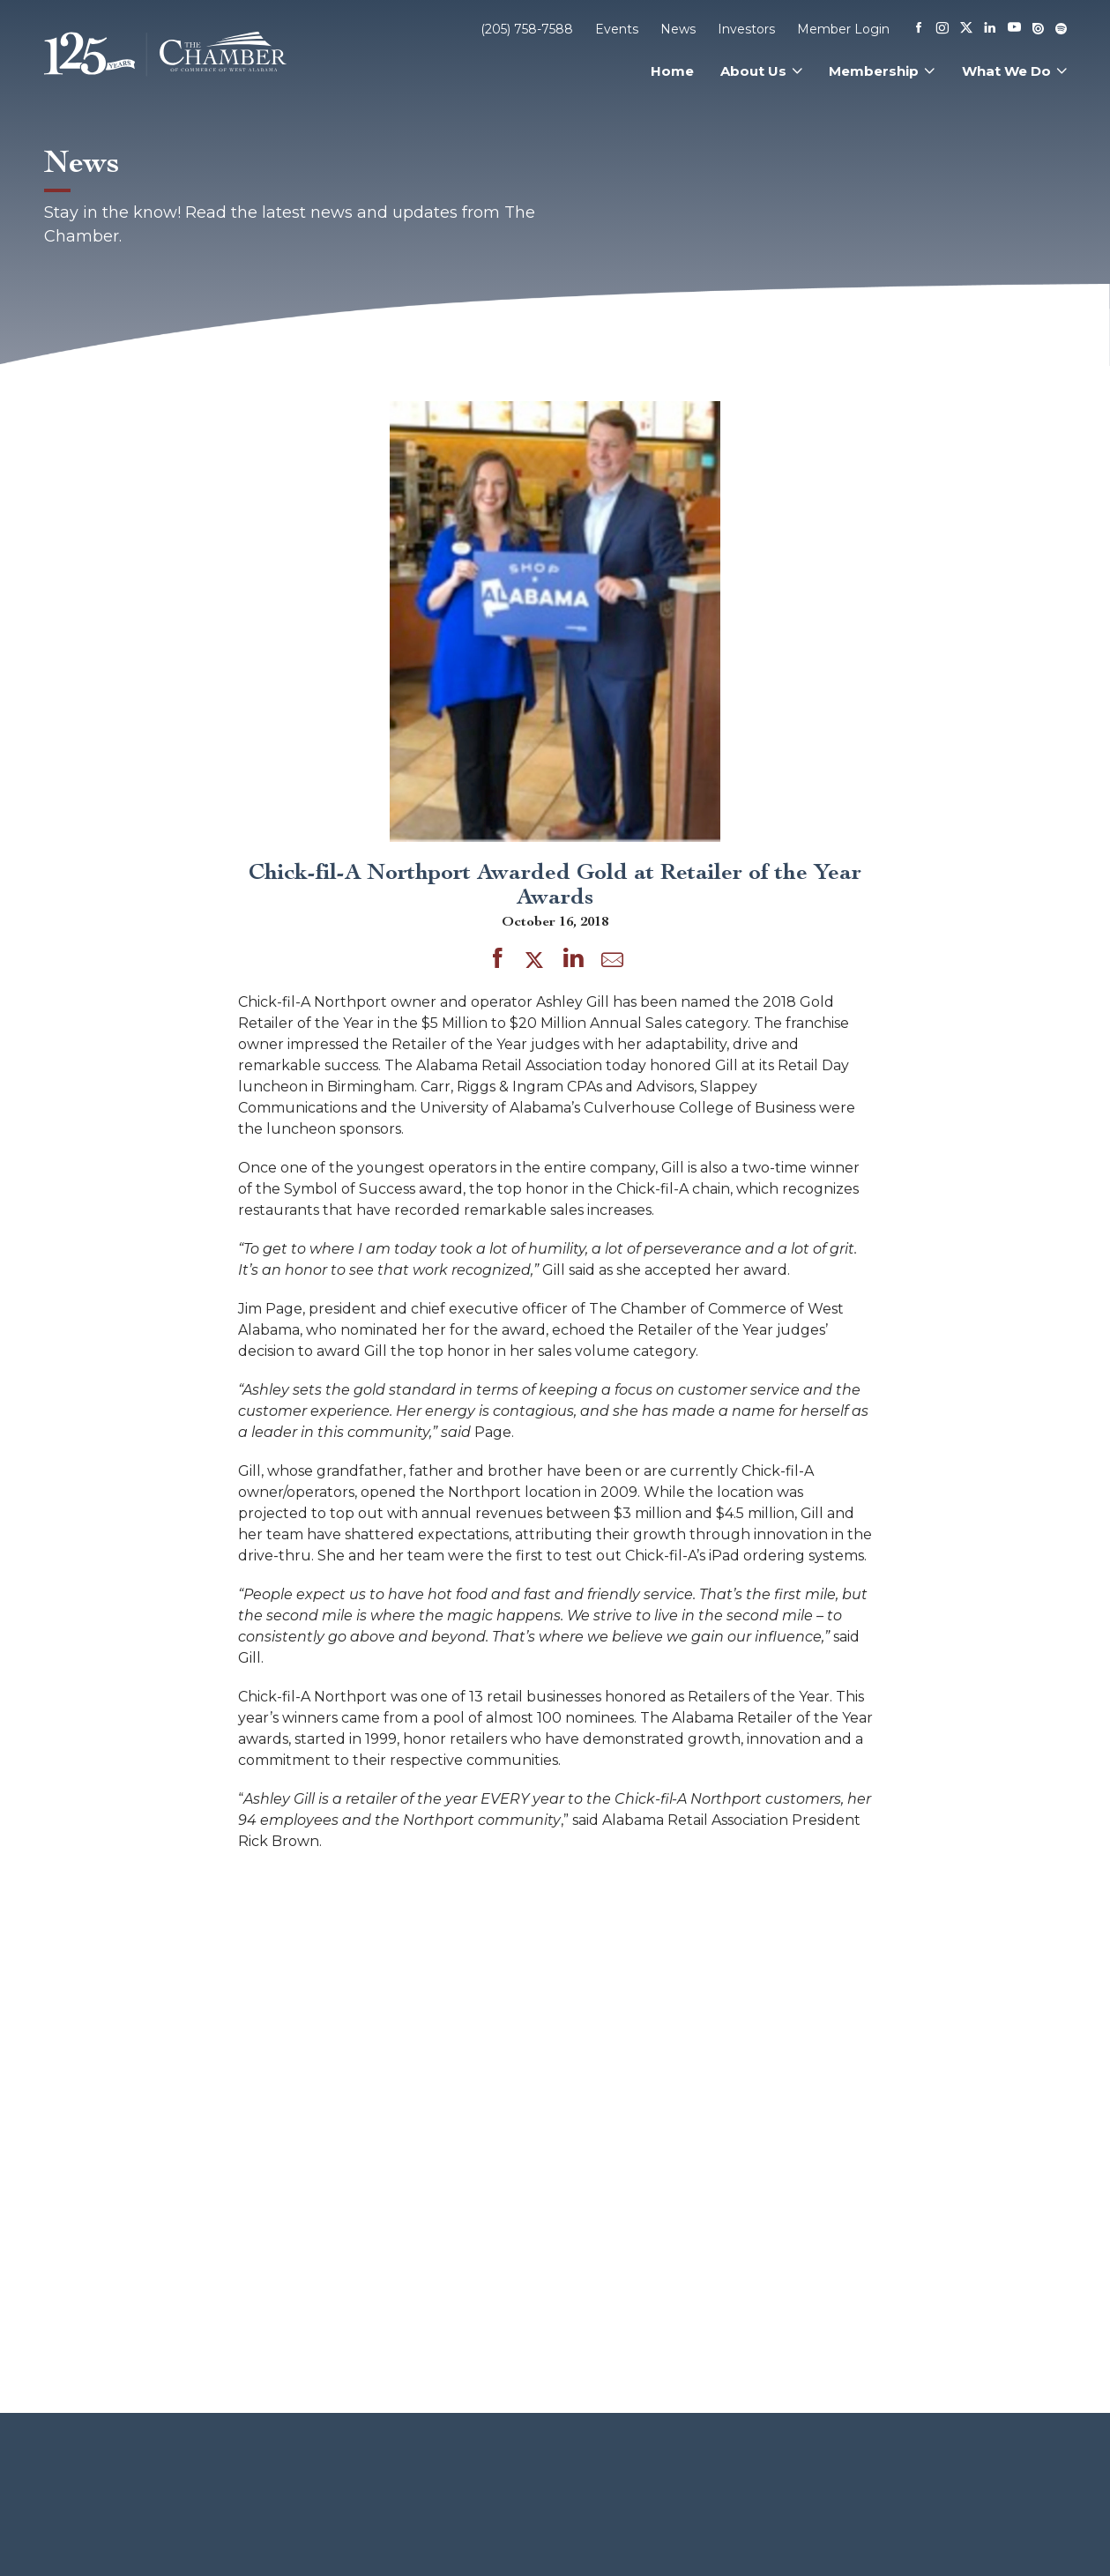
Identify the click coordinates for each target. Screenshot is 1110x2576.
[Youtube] (1014, 28)
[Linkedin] (990, 29)
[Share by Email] (612, 963)
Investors (746, 29)
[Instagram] (942, 29)
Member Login (843, 29)
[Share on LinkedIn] (573, 961)
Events (616, 29)
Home (672, 71)
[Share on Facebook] (497, 961)
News (678, 29)
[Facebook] (919, 29)
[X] (966, 29)
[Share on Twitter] (537, 961)
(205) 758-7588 (527, 29)
